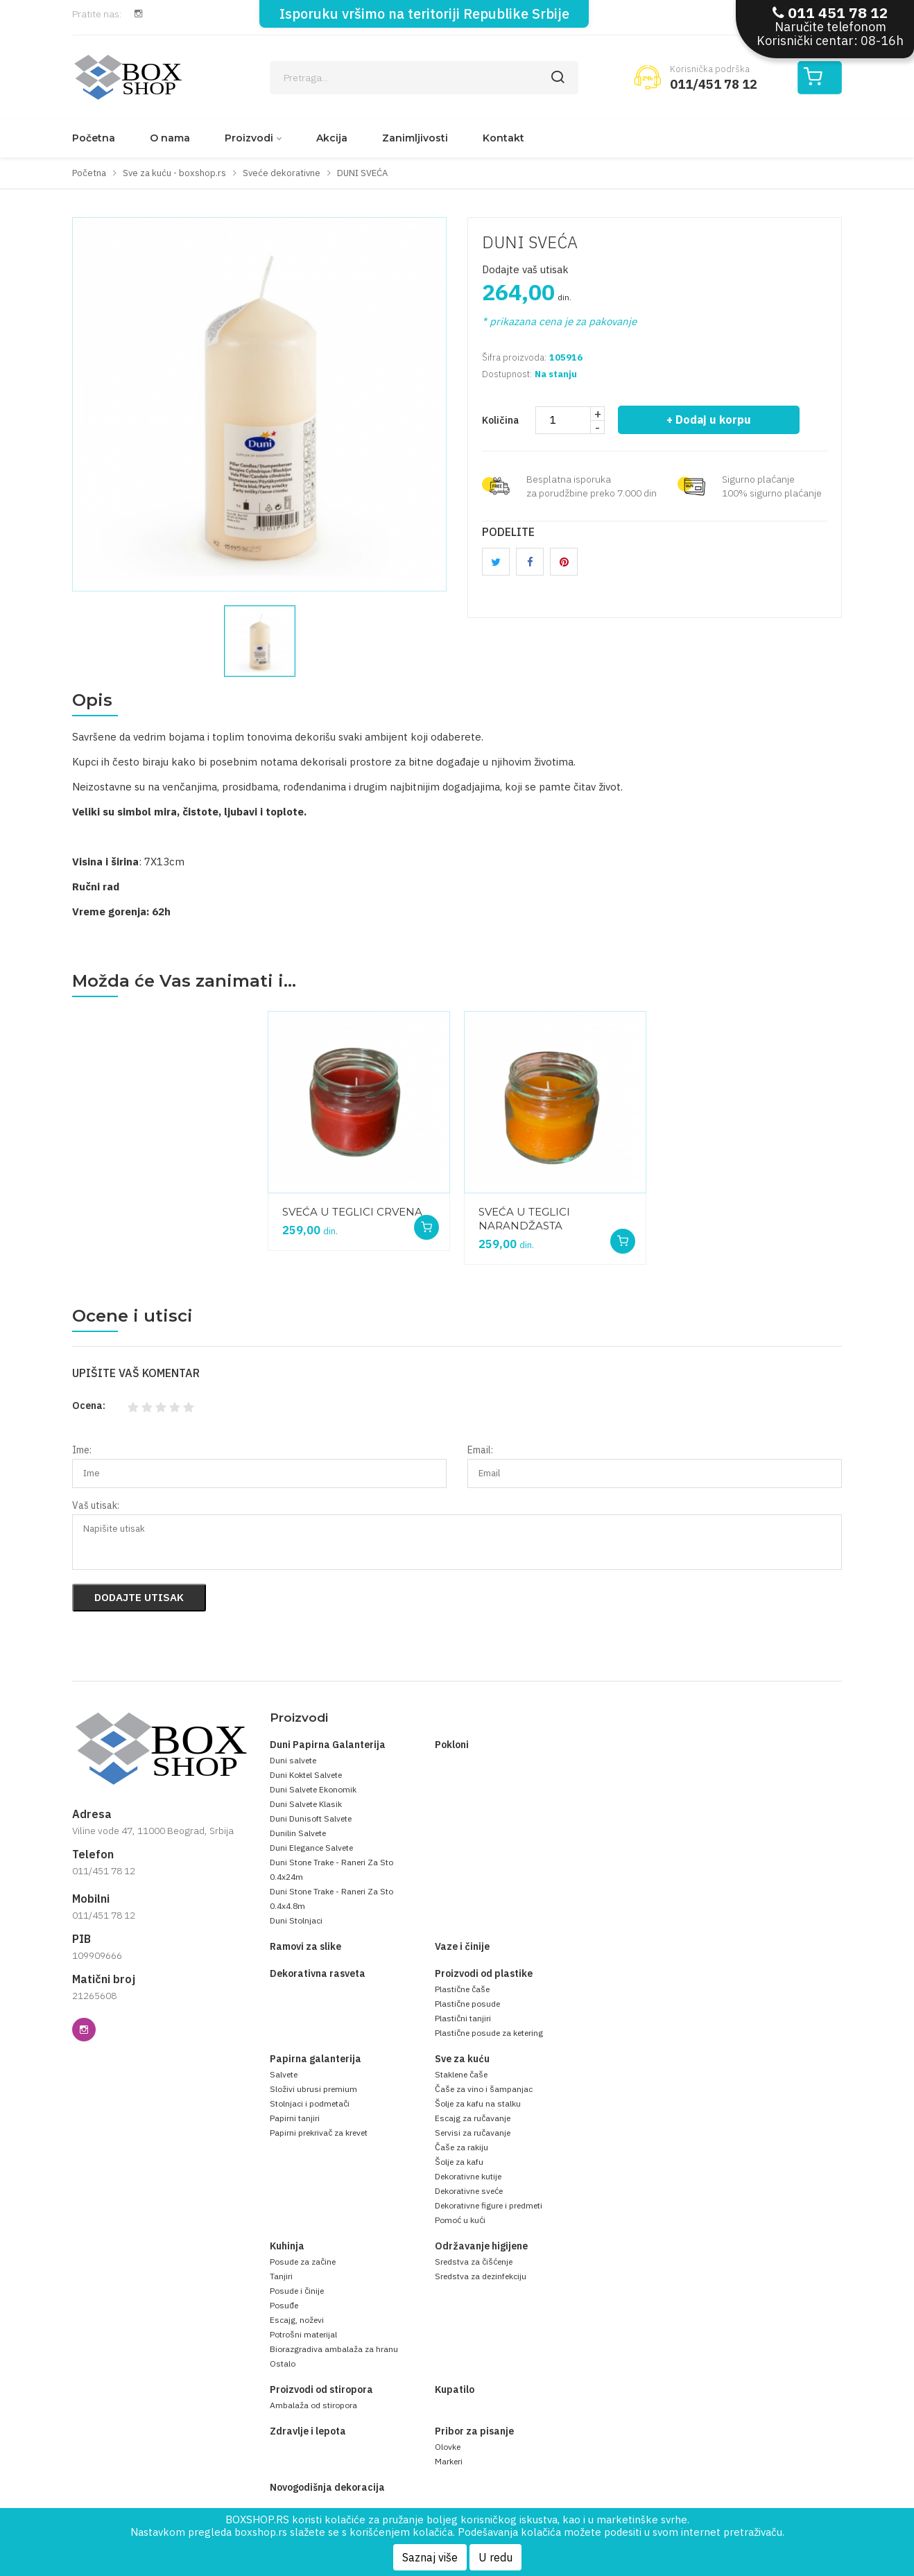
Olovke (447, 2446)
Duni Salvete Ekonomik (313, 1789)
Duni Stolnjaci (296, 1920)
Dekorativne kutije (468, 2176)
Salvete (284, 2074)
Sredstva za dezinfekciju (480, 2276)
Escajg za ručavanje (472, 2118)
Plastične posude (467, 2003)
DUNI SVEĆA (530, 242)
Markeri (449, 2461)
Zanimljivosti (415, 138)
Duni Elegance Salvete (311, 1847)
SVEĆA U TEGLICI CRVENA (352, 1211)
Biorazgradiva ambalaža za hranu (334, 2349)
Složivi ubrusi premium (313, 2089)
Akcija (331, 138)
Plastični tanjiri (463, 2018)
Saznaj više (430, 2557)
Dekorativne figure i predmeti (488, 2205)
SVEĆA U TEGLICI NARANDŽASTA (524, 1218)
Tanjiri (281, 2276)
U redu (495, 2557)
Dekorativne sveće (469, 2191)
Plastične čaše (462, 1989)
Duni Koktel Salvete (306, 1775)
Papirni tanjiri (295, 2118)
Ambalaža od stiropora (313, 2405)
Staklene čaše (461, 2074)
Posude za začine (303, 2261)
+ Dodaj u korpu (708, 419)
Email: (480, 1450)
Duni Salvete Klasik (306, 1804)
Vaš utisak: (95, 1505)
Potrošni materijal (303, 2334)
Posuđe (284, 2305)
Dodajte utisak (139, 1597)
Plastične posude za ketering (489, 2033)
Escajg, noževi (297, 2320)
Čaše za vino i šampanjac (484, 2089)
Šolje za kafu (459, 2161)
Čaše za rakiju (461, 2147)
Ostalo (282, 2363)
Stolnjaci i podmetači (310, 2103)
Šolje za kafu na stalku (478, 2103)
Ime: (82, 1450)
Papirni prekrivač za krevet (319, 2132)
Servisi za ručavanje (472, 2132)
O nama (170, 138)
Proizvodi (249, 138)
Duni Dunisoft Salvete (311, 1818)
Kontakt (503, 138)
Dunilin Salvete (298, 1833)
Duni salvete (293, 1760)
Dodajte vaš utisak (525, 269)
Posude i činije (297, 2290)
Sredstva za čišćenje (473, 2261)
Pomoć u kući (460, 2220)
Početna (93, 138)
